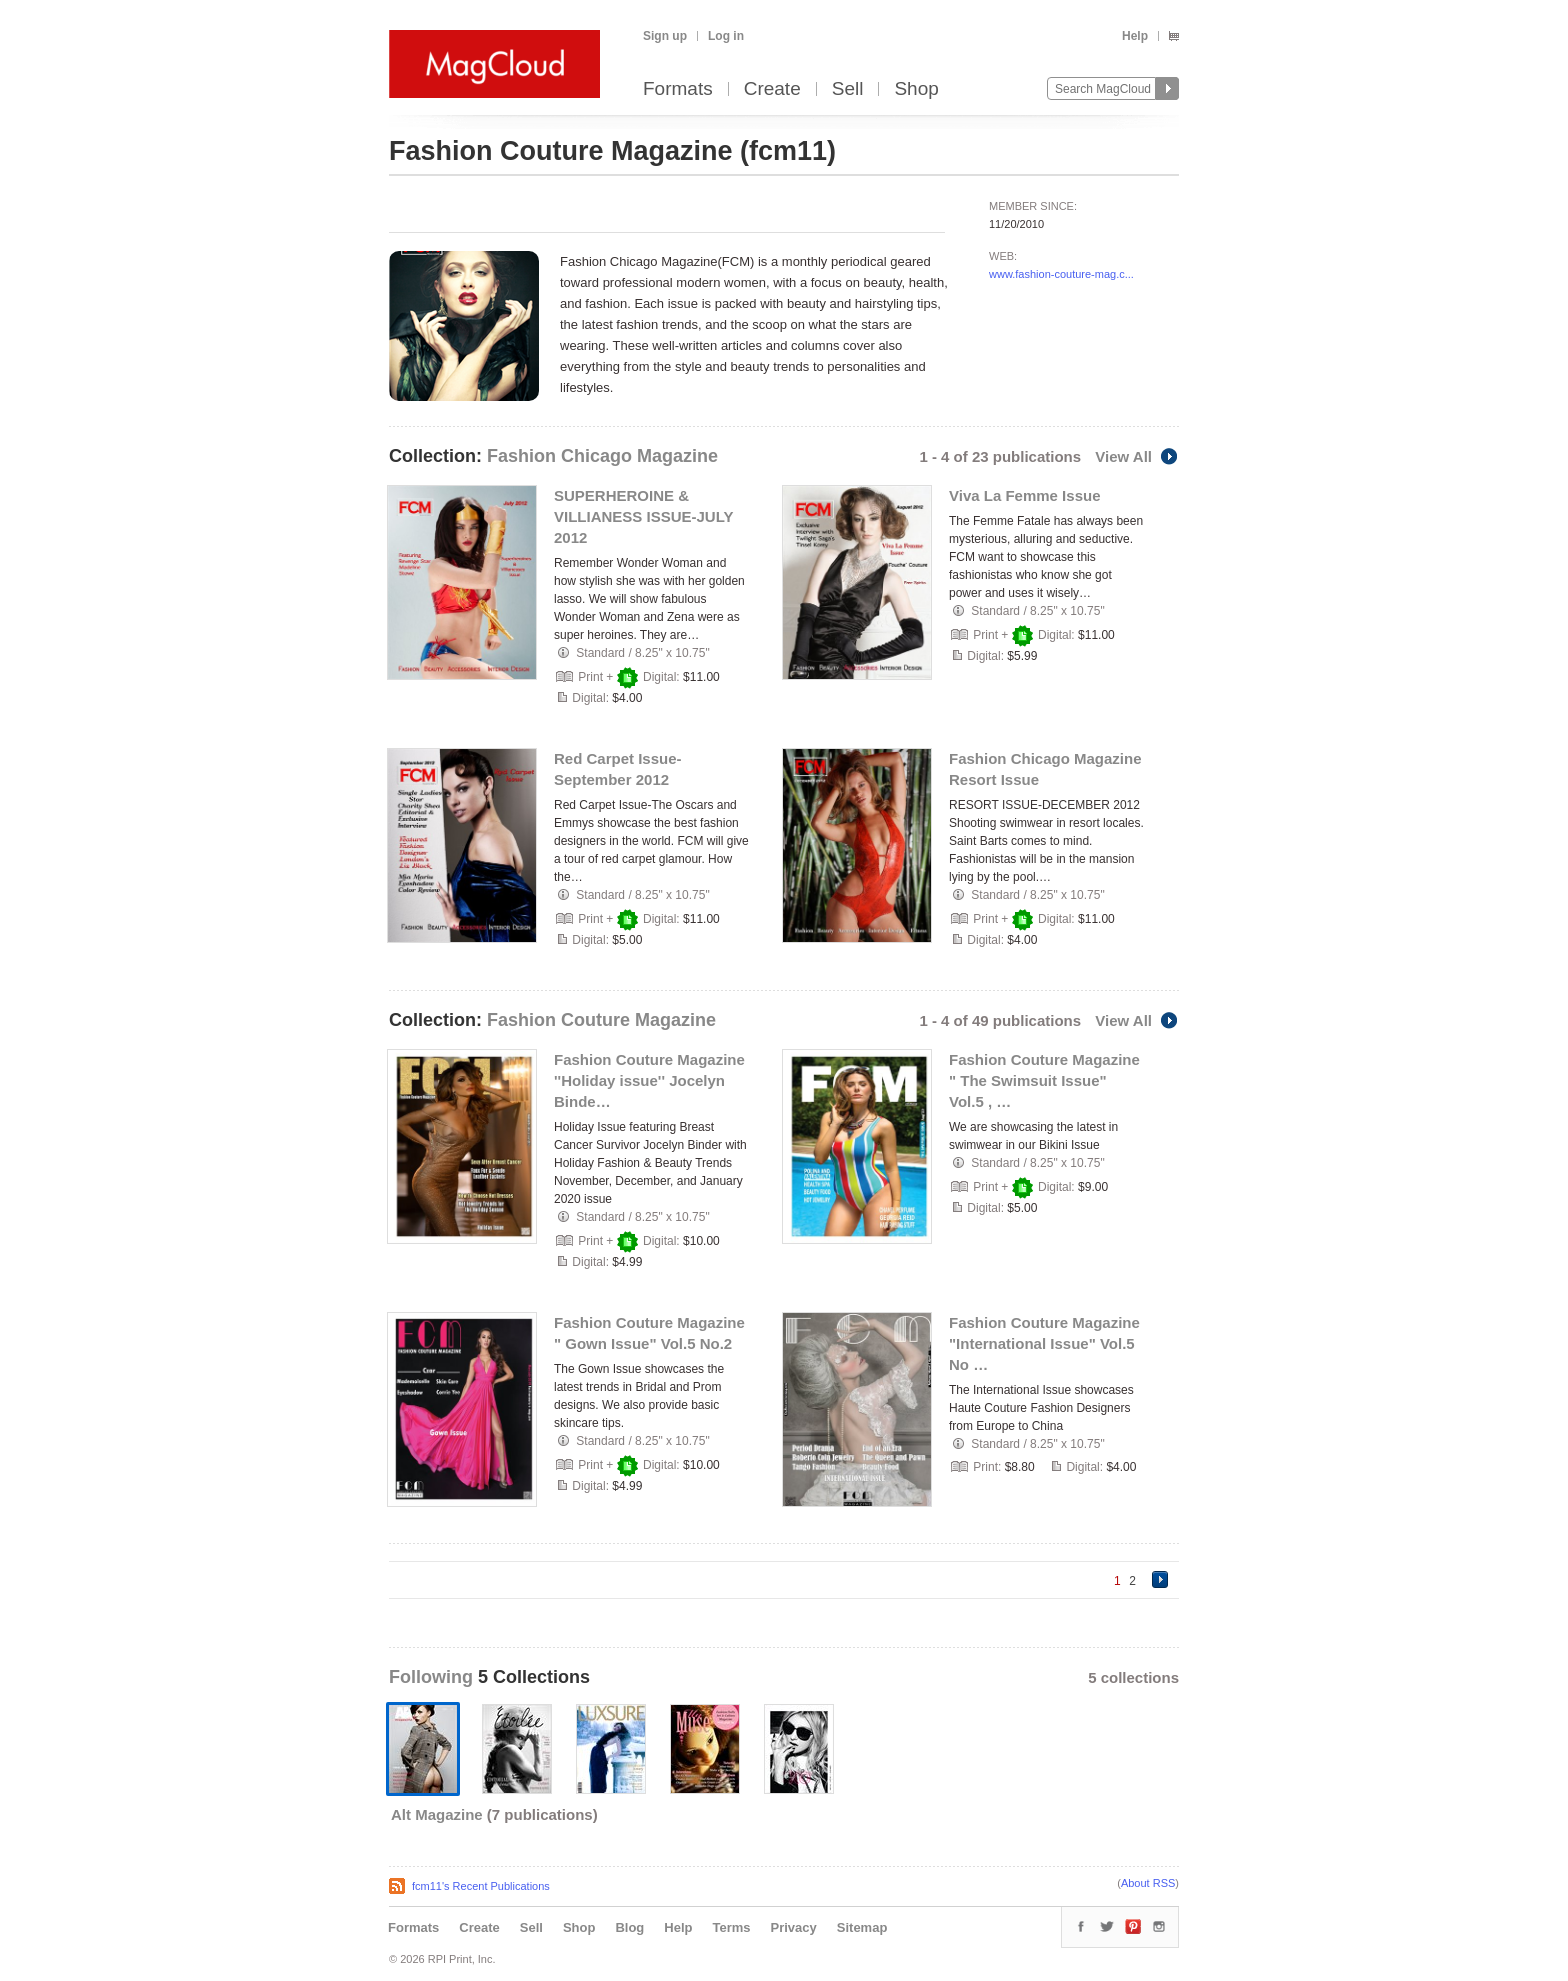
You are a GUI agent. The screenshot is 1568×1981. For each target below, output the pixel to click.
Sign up (665, 36)
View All (1137, 456)
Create (772, 89)
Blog (629, 1927)
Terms (731, 1927)
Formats (678, 89)
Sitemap (862, 1927)
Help (1135, 36)
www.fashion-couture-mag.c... (1061, 274)
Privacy (794, 1927)
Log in (726, 36)
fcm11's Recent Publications (481, 1886)
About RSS (1148, 1883)
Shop (916, 89)
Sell (848, 89)
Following (433, 1677)
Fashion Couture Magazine (601, 1020)
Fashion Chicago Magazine (602, 456)
